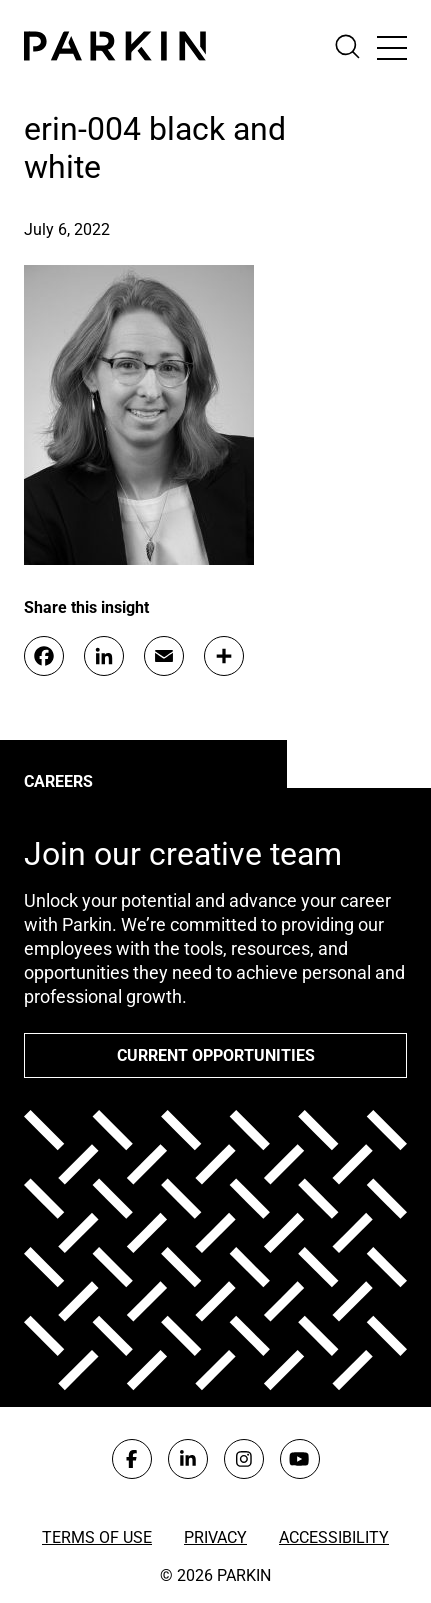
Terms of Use (97, 1537)
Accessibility (334, 1537)
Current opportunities (216, 1055)
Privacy (215, 1537)
